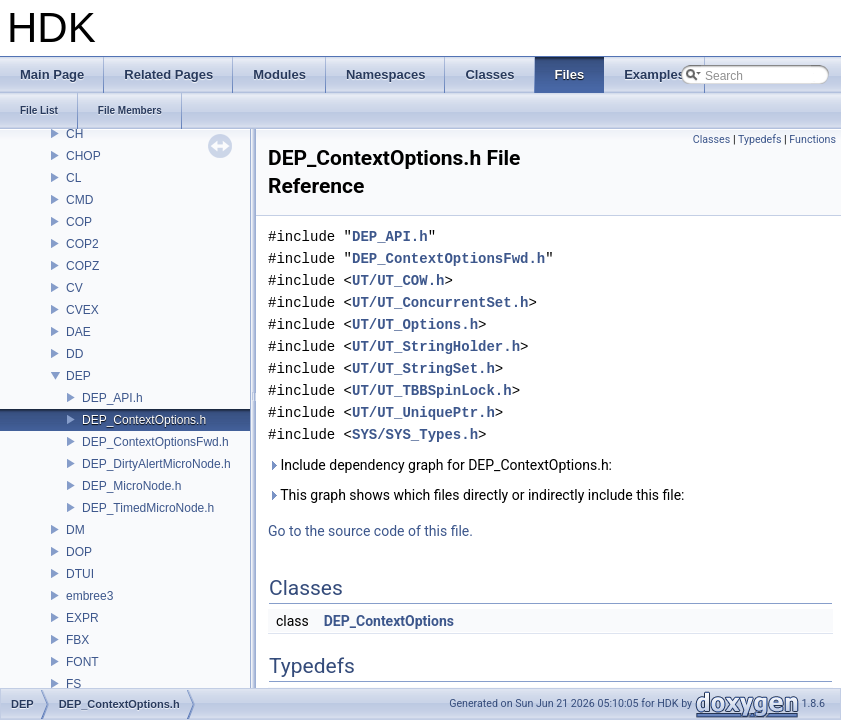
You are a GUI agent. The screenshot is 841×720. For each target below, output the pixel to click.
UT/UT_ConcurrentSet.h (440, 302)
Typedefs (760, 139)
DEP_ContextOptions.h (144, 420)
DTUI (80, 574)
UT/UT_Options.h (415, 324)
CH (74, 134)
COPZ (82, 266)
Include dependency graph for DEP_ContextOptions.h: (440, 465)
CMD (79, 200)
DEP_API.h (112, 398)
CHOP (83, 156)
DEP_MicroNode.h (131, 486)
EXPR (82, 618)
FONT (82, 662)
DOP (79, 552)
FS (73, 684)
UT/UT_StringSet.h (423, 368)
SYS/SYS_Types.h (415, 434)
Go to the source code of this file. (370, 531)
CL (73, 178)
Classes (711, 139)
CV (74, 288)
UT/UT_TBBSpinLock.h (432, 390)
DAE (78, 332)
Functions (812, 139)
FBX (77, 640)
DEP (78, 376)
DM (75, 530)
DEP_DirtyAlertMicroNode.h (156, 464)
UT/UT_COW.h (398, 280)
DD (74, 354)
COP (79, 222)
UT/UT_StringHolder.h (436, 346)
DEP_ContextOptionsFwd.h (155, 442)
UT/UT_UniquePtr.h (423, 412)
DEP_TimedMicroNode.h (148, 508)
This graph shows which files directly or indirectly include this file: (476, 495)
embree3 (89, 596)
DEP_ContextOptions (389, 621)
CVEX (82, 310)
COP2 (82, 244)
